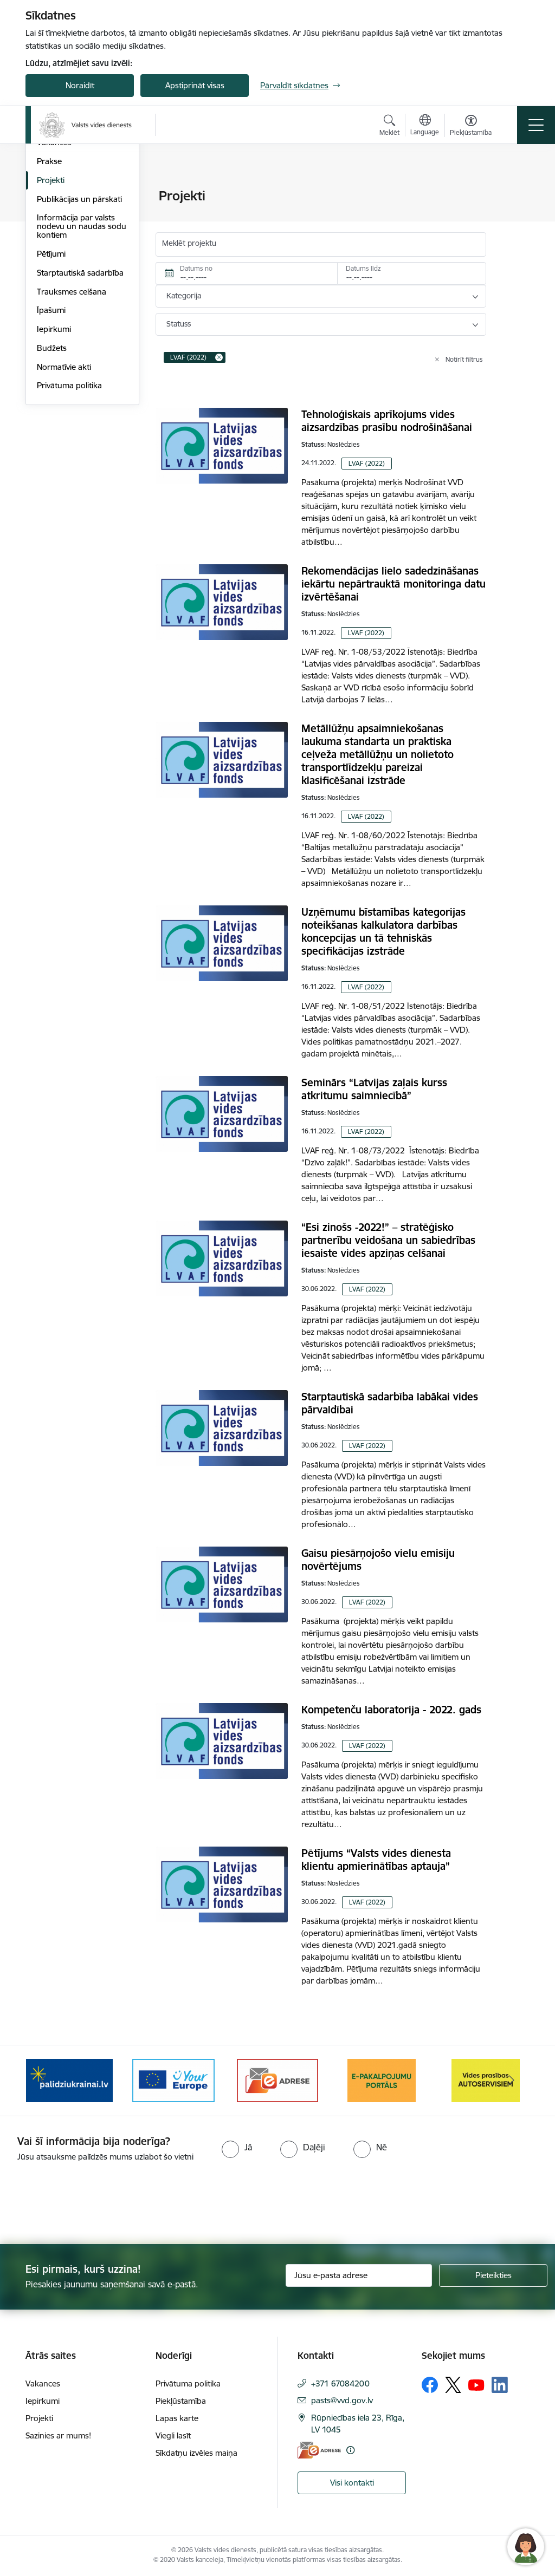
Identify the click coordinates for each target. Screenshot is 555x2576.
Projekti (50, 309)
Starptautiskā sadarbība (80, 402)
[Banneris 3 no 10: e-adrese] (277, 2080)
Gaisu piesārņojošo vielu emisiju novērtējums (378, 1560)
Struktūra (54, 215)
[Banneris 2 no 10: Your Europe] (173, 2080)
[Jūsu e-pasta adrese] (359, 2275)
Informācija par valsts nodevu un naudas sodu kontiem (81, 356)
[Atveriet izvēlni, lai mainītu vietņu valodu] (424, 126)
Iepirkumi (54, 458)
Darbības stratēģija (71, 253)
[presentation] (90, 2204)
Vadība (49, 197)
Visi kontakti (352, 2482)
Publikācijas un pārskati (79, 328)
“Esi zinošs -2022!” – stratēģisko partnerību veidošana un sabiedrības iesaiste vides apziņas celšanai (388, 1240)
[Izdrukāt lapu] (514, 191)
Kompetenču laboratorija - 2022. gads (391, 1709)
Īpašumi (51, 440)
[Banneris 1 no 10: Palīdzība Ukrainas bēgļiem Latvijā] (69, 2080)
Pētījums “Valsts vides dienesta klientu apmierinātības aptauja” (376, 1860)
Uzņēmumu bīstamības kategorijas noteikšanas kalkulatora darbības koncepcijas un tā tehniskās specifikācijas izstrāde (383, 931)
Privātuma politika (69, 515)
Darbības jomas (65, 234)
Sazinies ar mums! (58, 2435)
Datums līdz (363, 268)
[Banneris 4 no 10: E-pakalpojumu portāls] (381, 2080)
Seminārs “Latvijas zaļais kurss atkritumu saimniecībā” (374, 1089)
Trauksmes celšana (71, 421)
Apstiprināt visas (194, 85)
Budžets (52, 477)
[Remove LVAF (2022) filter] (219, 357)
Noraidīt (80, 85)
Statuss (178, 324)
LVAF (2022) (367, 463)
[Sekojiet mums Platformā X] (453, 2385)
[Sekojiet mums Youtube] (476, 2384)
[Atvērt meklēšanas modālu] (389, 127)
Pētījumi (51, 383)
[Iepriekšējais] (43, 2080)
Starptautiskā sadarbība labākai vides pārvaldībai (389, 1403)
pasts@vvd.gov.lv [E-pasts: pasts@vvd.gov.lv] (342, 2400)
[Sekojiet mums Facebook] (430, 2385)
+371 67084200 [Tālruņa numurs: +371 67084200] (340, 2383)
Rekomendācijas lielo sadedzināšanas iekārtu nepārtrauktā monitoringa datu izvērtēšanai (393, 583)
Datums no (196, 268)
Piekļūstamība (181, 2401)
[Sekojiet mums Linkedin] (500, 2385)
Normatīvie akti (64, 496)
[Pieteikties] (493, 2275)
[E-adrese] (319, 2450)
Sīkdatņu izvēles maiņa (196, 2453)
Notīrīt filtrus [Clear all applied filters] (464, 359)
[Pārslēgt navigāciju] (536, 125)
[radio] (237, 2147)
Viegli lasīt (173, 2435)
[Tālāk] (512, 2080)
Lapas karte (177, 2418)
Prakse (49, 290)
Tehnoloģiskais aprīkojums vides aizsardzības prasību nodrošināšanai (386, 421)
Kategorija (183, 296)
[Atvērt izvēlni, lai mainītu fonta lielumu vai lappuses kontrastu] (470, 127)
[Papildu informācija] (350, 2450)
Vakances (54, 272)
